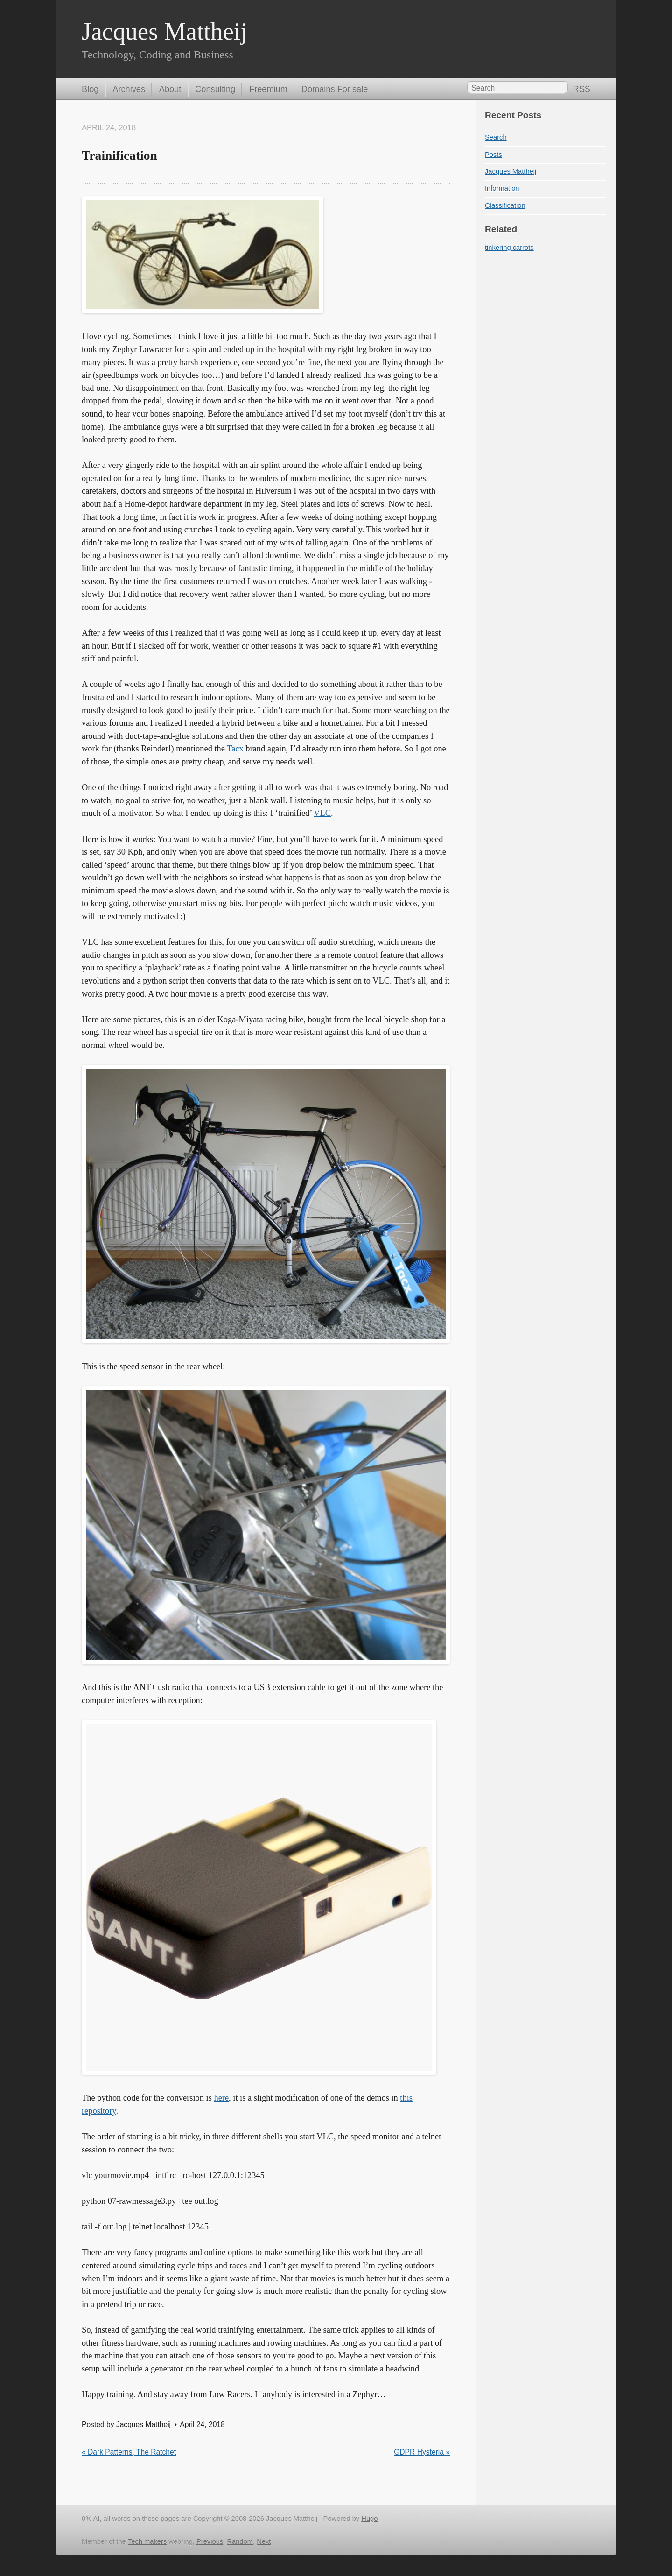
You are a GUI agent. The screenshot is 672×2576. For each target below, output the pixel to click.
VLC (322, 813)
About (170, 89)
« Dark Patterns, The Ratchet (129, 2452)
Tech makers (147, 2541)
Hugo (369, 2518)
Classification (505, 205)
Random (240, 2541)
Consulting (215, 89)
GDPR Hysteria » (422, 2452)
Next (264, 2541)
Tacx (235, 748)
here (221, 2097)
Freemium (268, 89)
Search (496, 137)
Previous (209, 2541)
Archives (128, 89)
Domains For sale (334, 89)
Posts (493, 154)
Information (502, 188)
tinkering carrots (509, 247)
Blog (90, 89)
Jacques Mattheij (164, 31)
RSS (581, 89)
